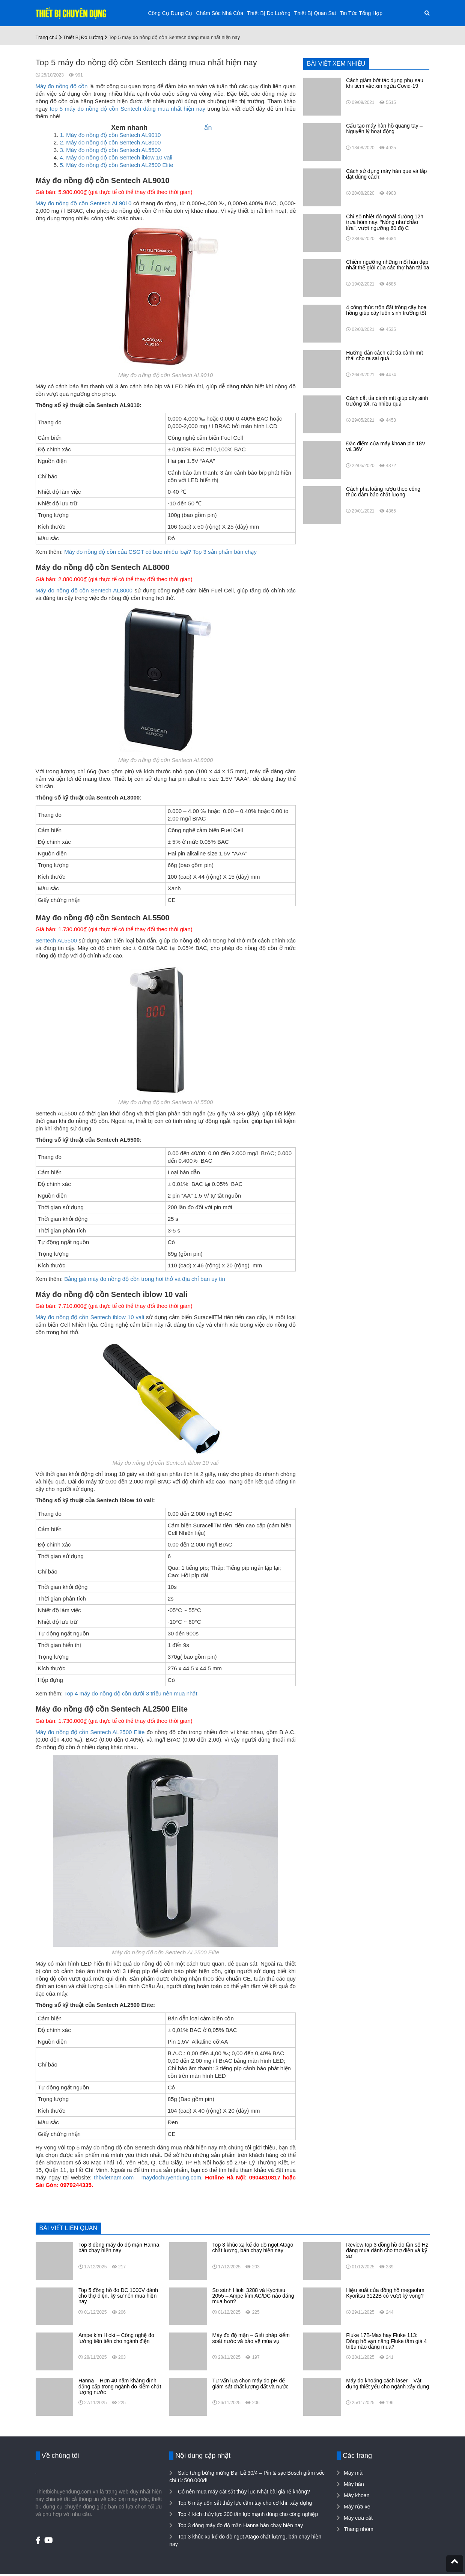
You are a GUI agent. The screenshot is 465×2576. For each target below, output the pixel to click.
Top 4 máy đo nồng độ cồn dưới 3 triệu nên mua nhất (130, 1693)
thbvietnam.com (114, 2177)
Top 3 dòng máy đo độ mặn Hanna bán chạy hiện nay (239, 2525)
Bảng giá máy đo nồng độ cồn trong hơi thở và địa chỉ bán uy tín (144, 1279)
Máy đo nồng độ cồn (62, 86)
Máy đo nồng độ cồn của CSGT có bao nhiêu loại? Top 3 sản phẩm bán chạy (160, 552)
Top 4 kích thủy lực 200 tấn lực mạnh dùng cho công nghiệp (247, 2514)
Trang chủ (47, 37)
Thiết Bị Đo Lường (268, 13)
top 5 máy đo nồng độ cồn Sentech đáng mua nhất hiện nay (127, 108)
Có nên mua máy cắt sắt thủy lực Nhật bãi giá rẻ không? (243, 2492)
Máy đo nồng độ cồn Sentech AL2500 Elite (90, 1732)
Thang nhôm (358, 2529)
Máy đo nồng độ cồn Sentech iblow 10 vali (90, 1317)
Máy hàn (354, 2484)
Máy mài (354, 2473)
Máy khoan (356, 2495)
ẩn (208, 127)
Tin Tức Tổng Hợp (361, 13)
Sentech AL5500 (56, 940)
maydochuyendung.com (171, 2177)
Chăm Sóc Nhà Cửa (220, 13)
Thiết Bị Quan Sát (315, 13)
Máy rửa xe (357, 2507)
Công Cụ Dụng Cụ (170, 13)
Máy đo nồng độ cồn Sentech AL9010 (84, 203)
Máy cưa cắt (358, 2518)
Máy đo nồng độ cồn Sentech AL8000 (84, 590)
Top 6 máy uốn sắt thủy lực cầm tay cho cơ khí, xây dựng (244, 2503)
